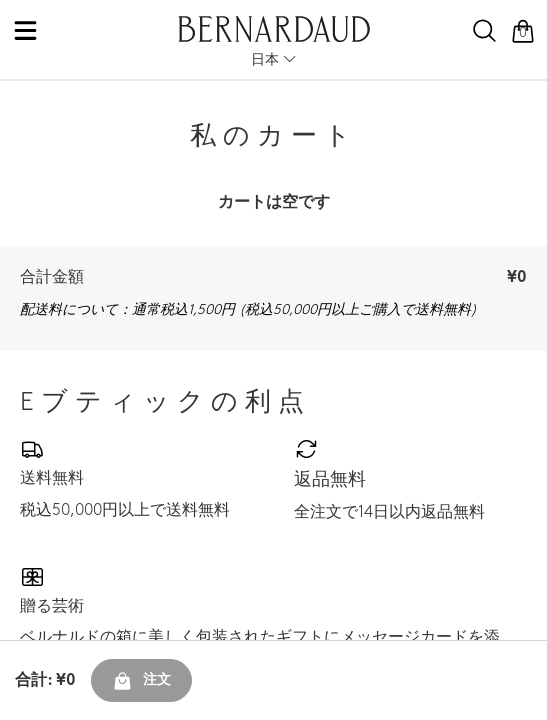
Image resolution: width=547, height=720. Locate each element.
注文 (141, 681)
